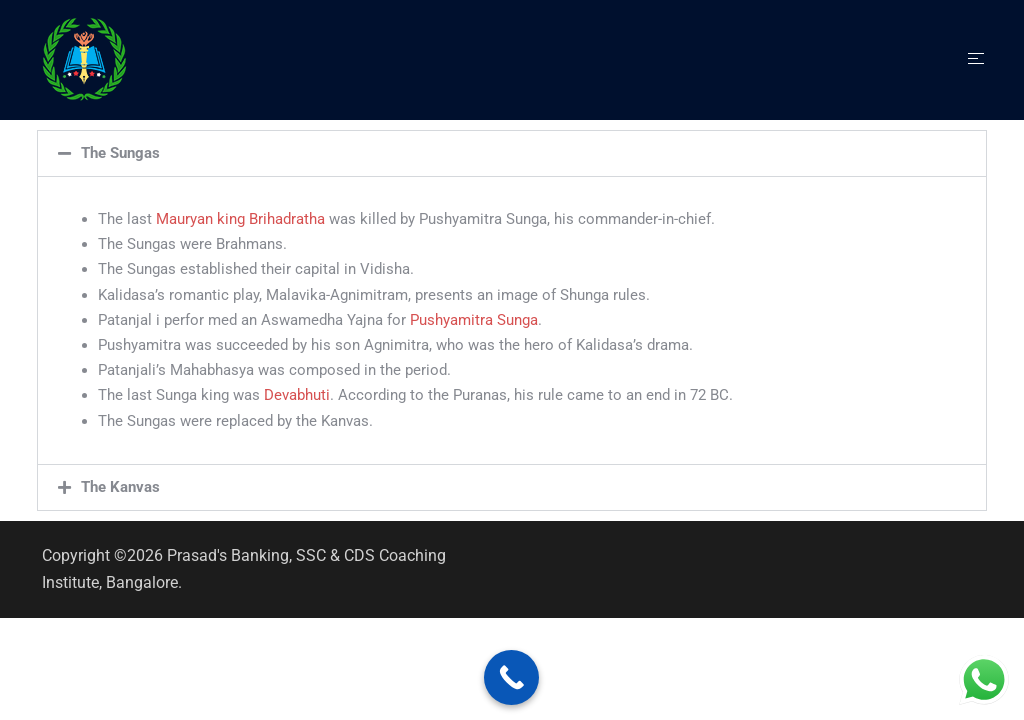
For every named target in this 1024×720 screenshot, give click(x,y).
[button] (512, 153)
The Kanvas (120, 487)
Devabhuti (297, 395)
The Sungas (120, 153)
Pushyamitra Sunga (474, 320)
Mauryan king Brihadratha (240, 219)
